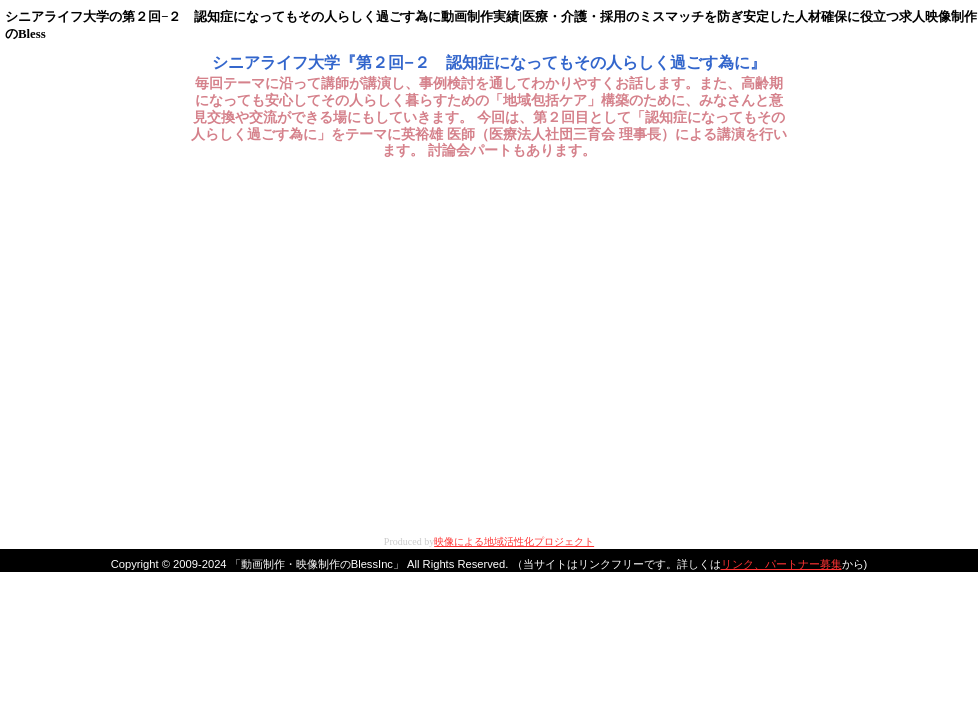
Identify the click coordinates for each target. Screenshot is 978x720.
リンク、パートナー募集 (781, 564)
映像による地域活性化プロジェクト (514, 541)
